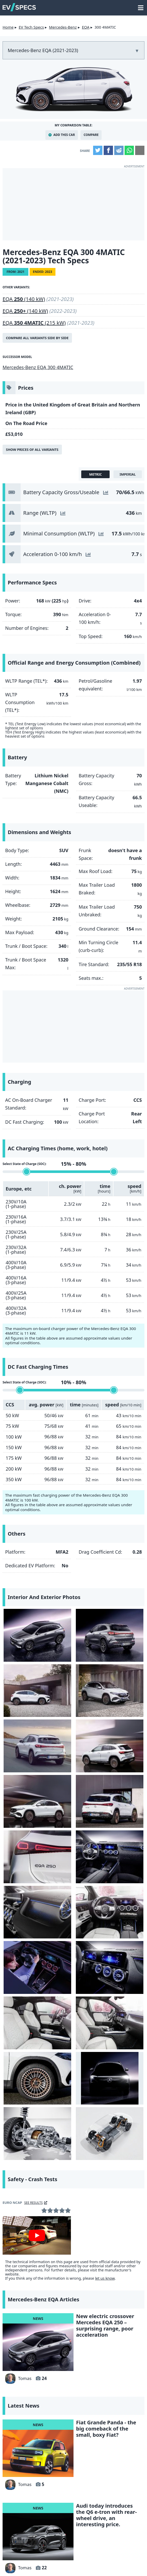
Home (8, 27)
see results (33, 1920)
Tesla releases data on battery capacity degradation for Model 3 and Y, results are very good (107, 2402)
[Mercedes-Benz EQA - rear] (73, 1627)
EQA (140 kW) (24, 299)
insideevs (73, 2513)
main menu (140, 5)
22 (44, 2285)
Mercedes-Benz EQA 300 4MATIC (38, 367)
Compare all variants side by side (37, 338)
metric (95, 474)
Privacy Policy (113, 2548)
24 (44, 2095)
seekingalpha (26, 2527)
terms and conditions (67, 2548)
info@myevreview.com (32, 2565)
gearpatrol (121, 2513)
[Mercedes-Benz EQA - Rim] (73, 1820)
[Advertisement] (73, 204)
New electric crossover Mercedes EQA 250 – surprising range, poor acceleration (105, 2042)
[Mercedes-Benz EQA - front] (25, 1666)
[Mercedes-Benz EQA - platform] (110, 1859)
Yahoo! (26, 2513)
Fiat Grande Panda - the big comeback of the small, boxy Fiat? (106, 2145)
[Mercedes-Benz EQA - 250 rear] (73, 1704)
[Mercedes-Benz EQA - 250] (73, 1666)
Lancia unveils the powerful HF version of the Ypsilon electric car (105, 2312)
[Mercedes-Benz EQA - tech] (37, 1859)
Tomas (18, 2095)
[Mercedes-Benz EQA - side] (25, 1627)
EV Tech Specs (31, 27)
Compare (91, 135)
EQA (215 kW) (34, 322)
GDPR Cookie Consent (71, 2556)
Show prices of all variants (32, 449)
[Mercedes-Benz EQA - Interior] (25, 1743)
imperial (128, 474)
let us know (105, 1995)
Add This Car (64, 135)
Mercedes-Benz (63, 27)
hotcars (73, 2527)
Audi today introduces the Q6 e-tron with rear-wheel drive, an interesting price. (106, 2232)
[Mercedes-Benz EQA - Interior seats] (121, 1782)
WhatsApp (129, 150)
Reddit (119, 150)
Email (139, 150)
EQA (85, 27)
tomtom (121, 2527)
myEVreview (113, 2565)
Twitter (97, 150)
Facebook (108, 150)
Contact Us (25, 2548)
